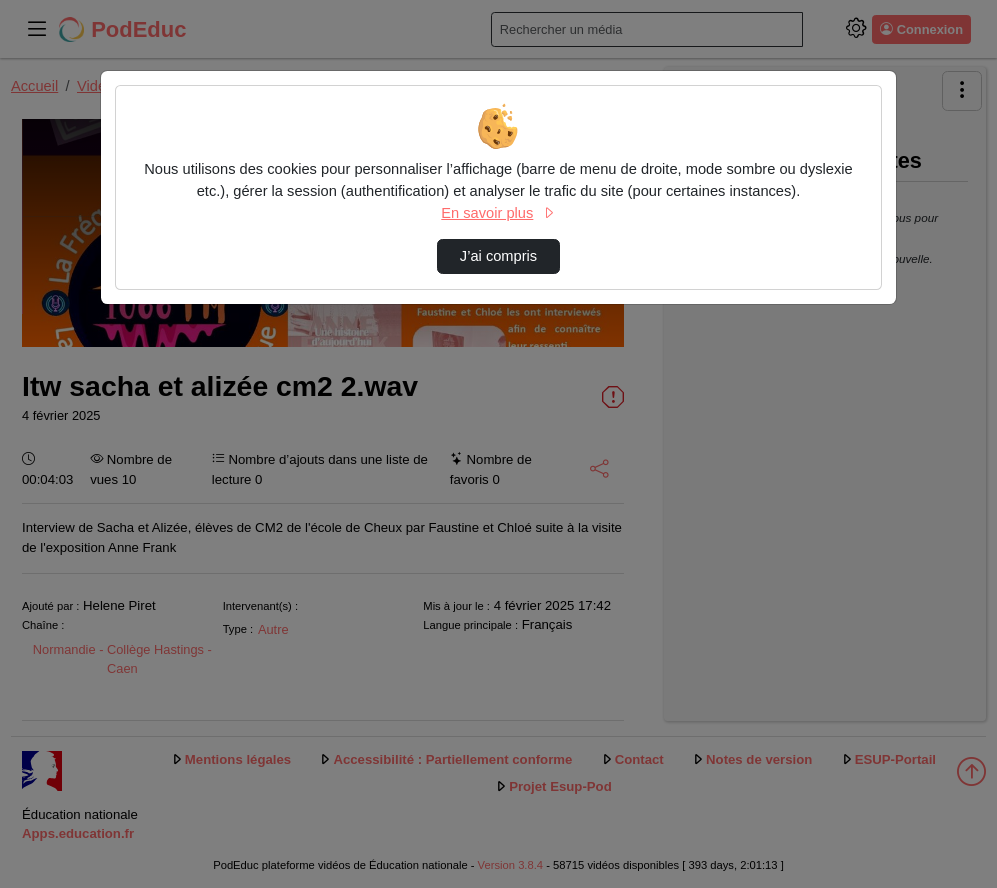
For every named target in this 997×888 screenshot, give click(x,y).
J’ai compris (498, 256)
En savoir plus (498, 213)
